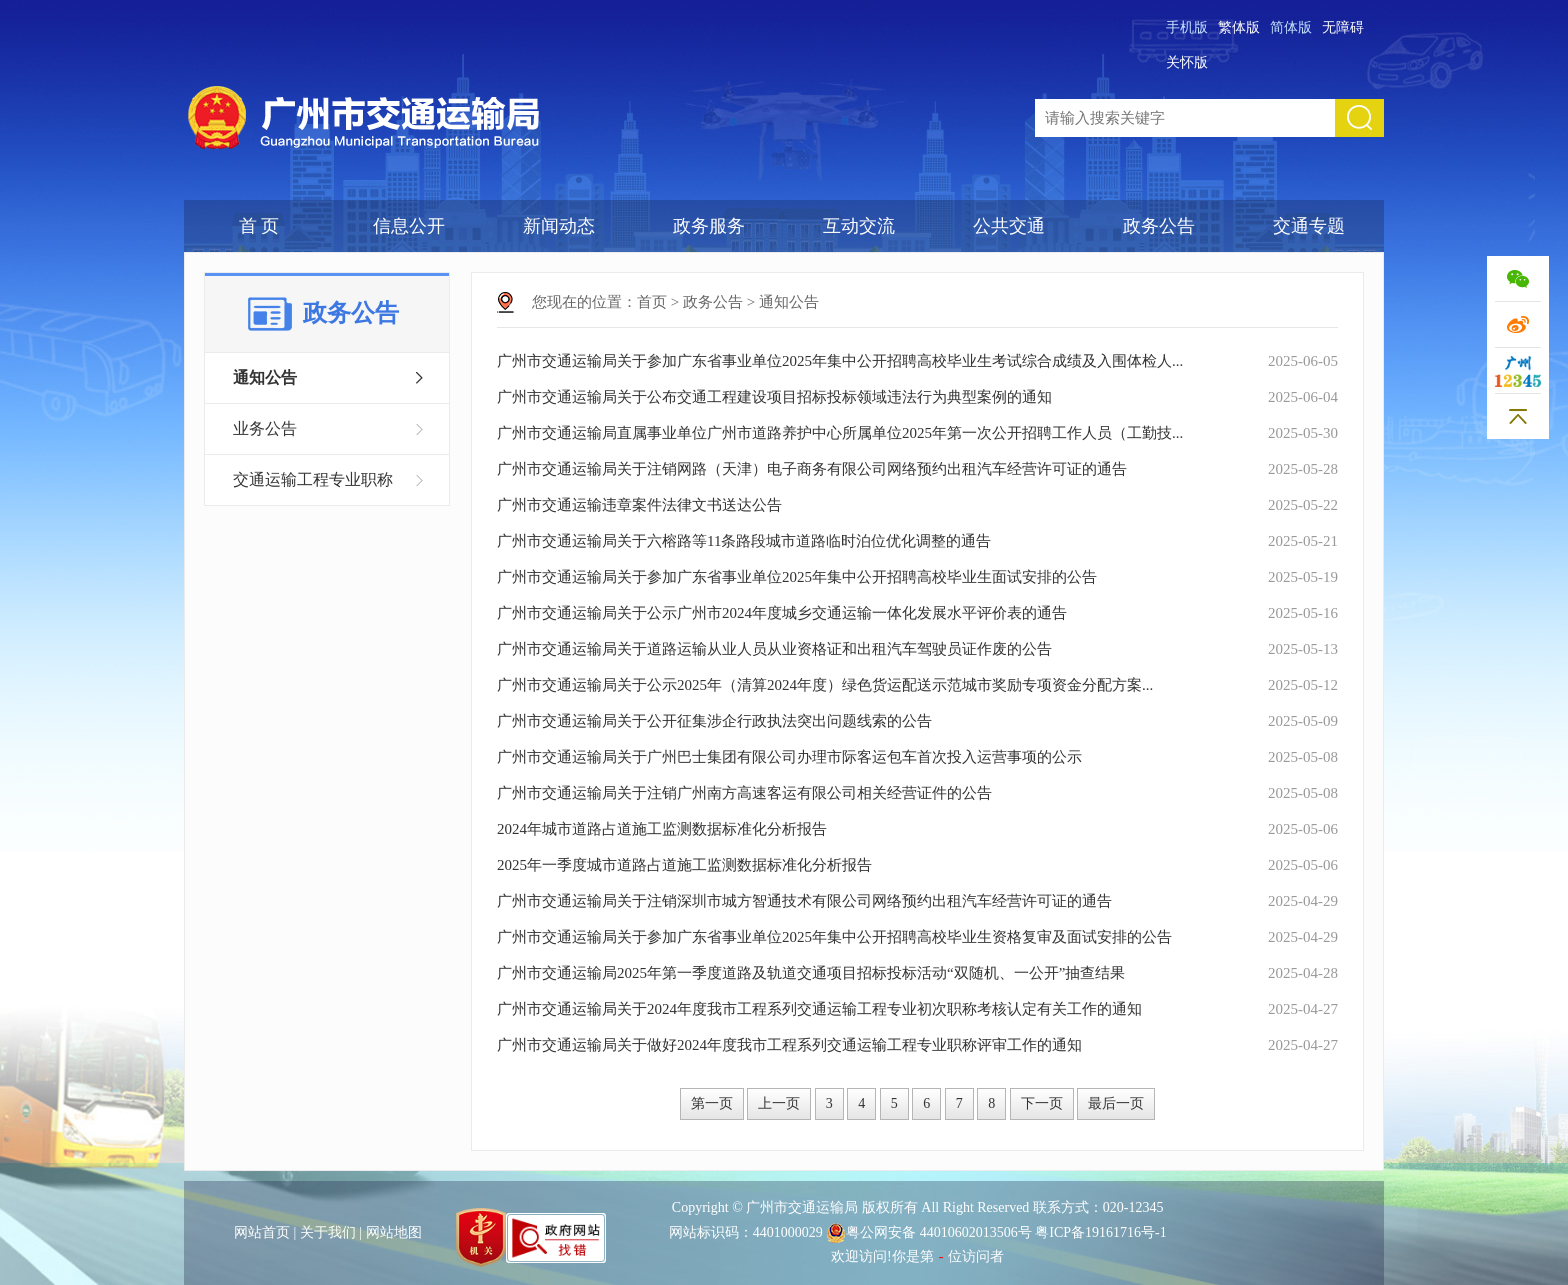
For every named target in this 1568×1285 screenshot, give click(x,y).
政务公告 (1159, 226)
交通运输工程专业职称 (313, 479)
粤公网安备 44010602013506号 (929, 1232)
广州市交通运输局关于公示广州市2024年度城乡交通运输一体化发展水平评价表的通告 (782, 613)
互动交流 (859, 226)
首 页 (259, 226)
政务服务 (709, 226)
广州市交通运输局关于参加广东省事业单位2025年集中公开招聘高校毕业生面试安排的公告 (797, 577)
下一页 (1042, 1103)
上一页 (779, 1103)
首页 (652, 302)
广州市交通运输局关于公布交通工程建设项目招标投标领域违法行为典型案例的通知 (774, 397)
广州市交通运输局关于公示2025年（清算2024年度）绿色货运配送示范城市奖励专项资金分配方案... (825, 685)
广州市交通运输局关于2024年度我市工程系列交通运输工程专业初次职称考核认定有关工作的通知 (819, 1009)
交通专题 (1309, 226)
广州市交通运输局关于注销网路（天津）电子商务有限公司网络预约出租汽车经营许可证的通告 (812, 469)
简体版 (1291, 27)
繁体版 (1239, 27)
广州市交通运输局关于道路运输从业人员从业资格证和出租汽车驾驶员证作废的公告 (774, 649)
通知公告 (265, 377)
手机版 (1187, 27)
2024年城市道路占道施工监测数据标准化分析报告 (662, 829)
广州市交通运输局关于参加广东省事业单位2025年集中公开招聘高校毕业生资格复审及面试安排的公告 (834, 937)
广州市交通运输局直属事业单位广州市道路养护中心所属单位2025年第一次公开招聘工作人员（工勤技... (840, 433)
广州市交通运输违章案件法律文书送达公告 (639, 505)
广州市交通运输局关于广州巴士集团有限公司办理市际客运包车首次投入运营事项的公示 (789, 757)
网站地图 (394, 1232)
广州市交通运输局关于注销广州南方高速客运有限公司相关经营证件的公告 (744, 793)
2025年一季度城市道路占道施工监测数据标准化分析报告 (684, 865)
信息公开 (409, 226)
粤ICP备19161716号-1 (1100, 1232)
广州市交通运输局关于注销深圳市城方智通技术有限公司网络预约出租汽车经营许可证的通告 (804, 901)
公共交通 (1009, 226)
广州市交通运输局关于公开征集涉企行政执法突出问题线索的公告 (714, 721)
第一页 (712, 1103)
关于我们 (328, 1232)
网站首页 (262, 1232)
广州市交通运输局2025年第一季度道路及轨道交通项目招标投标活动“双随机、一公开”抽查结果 (811, 973)
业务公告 (265, 428)
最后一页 (1116, 1103)
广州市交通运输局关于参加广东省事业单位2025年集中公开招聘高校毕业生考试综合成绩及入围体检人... (840, 361)
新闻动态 (559, 226)
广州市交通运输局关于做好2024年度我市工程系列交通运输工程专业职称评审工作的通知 (789, 1045)
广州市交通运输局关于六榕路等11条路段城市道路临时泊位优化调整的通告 (744, 541)
